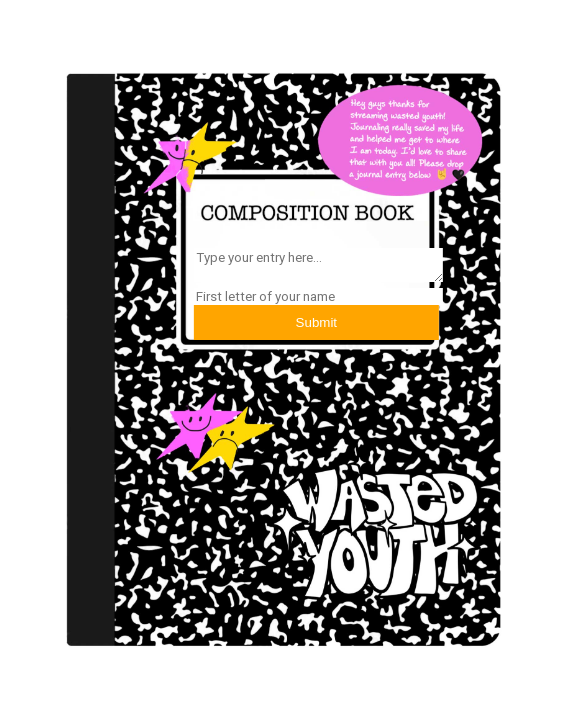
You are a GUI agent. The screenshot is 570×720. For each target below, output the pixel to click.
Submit (316, 322)
